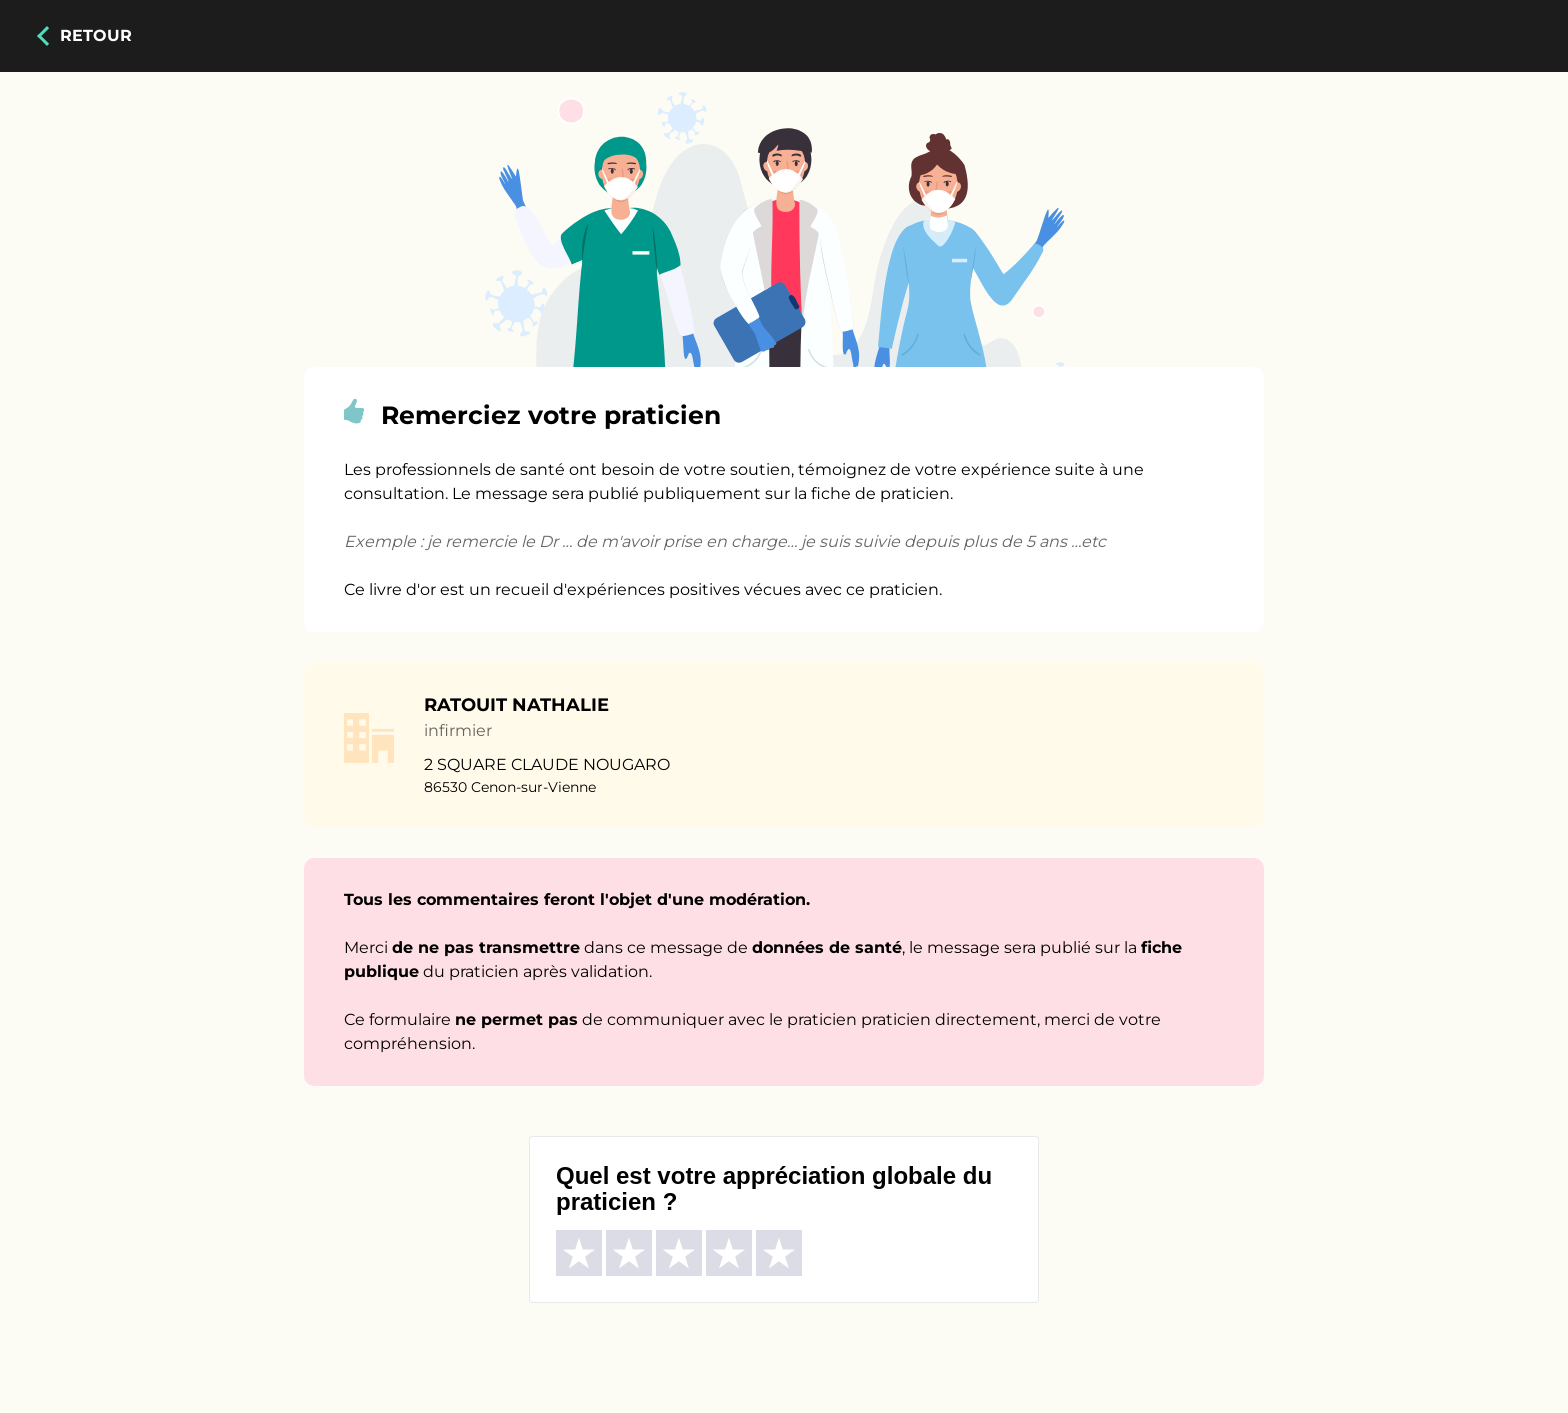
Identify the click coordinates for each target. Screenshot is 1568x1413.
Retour (96, 35)
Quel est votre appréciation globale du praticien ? (774, 1189)
